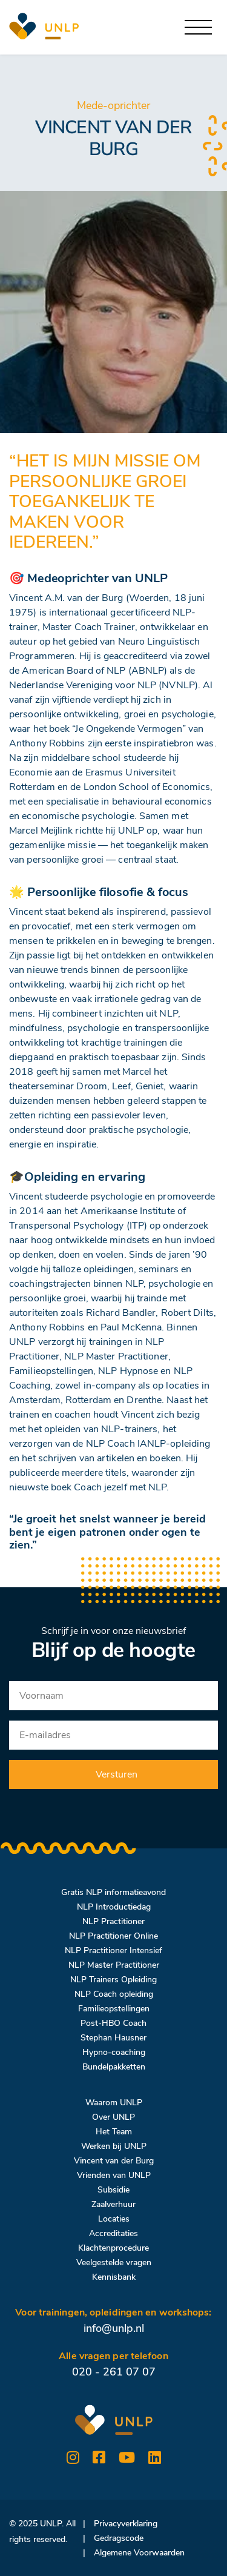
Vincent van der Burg (114, 2160)
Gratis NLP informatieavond (113, 1892)
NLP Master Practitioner (113, 1965)
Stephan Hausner (113, 2037)
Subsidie (113, 2190)
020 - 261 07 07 (114, 2372)
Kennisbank (114, 2277)
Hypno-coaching (113, 2052)
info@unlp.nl (114, 2328)
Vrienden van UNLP (114, 2175)
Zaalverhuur (113, 2204)
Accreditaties (113, 2233)
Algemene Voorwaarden (139, 2552)
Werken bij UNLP (113, 2146)
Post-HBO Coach (113, 2023)
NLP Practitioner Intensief (113, 1950)
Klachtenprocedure (113, 2248)
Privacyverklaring (125, 2523)
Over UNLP (113, 2117)
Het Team (114, 2131)
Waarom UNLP (113, 2102)
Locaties (114, 2219)
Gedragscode (118, 2538)
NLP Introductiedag (114, 1907)
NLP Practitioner (113, 1921)
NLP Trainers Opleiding (113, 1979)
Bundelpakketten (113, 2067)
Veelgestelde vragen (113, 2262)
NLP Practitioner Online (113, 1936)
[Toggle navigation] (198, 27)
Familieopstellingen (114, 2008)
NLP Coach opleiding (113, 1994)
